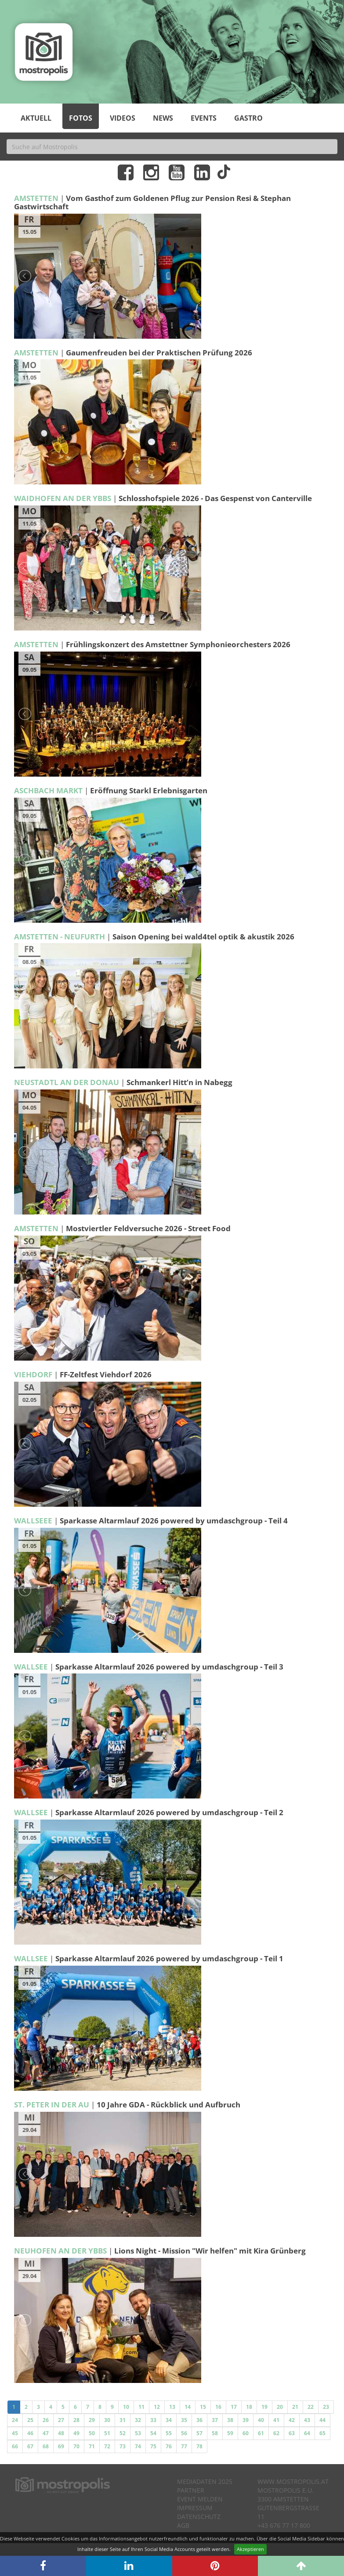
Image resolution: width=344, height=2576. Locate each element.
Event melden (200, 2499)
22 (311, 2407)
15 (203, 2407)
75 (153, 2446)
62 (276, 2433)
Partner (190, 2490)
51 (107, 2433)
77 (184, 2446)
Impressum (195, 2508)
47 (46, 2433)
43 (307, 2420)
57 (199, 2433)
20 (280, 2407)
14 (188, 2407)
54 (153, 2433)
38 (230, 2420)
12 (157, 2407)
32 (138, 2420)
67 (30, 2446)
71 (92, 2446)
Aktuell (36, 118)
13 (172, 2407)
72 (107, 2446)
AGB (183, 2525)
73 (122, 2446)
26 (46, 2420)
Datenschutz (199, 2516)
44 (322, 2420)
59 (230, 2433)
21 (295, 2407)
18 (249, 2407)
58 (215, 2433)
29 (92, 2420)
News (163, 118)
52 (122, 2433)
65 (322, 2433)
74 (138, 2446)
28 (76, 2420)
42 (292, 2420)
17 (234, 2407)
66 (15, 2446)
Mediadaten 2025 (204, 2481)
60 (246, 2433)
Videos (122, 118)
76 (169, 2446)
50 (92, 2433)
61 (261, 2433)
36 (199, 2420)
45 (15, 2433)
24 (15, 2420)
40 (261, 2420)
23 (326, 2407)
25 (30, 2420)
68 (46, 2446)
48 (61, 2433)
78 (199, 2446)
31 (122, 2420)
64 (307, 2433)
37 (215, 2420)
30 (107, 2420)
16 (218, 2407)
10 (126, 2407)
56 (184, 2433)
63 (292, 2433)
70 (76, 2446)
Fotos (80, 118)
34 (169, 2420)
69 (61, 2446)
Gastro (248, 118)
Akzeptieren (250, 2549)
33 (153, 2420)
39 (246, 2420)
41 (276, 2420)
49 (76, 2433)
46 (30, 2433)
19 (264, 2407)
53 (138, 2433)
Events (204, 118)
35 (184, 2420)
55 (169, 2433)
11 (141, 2407)
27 (61, 2420)
